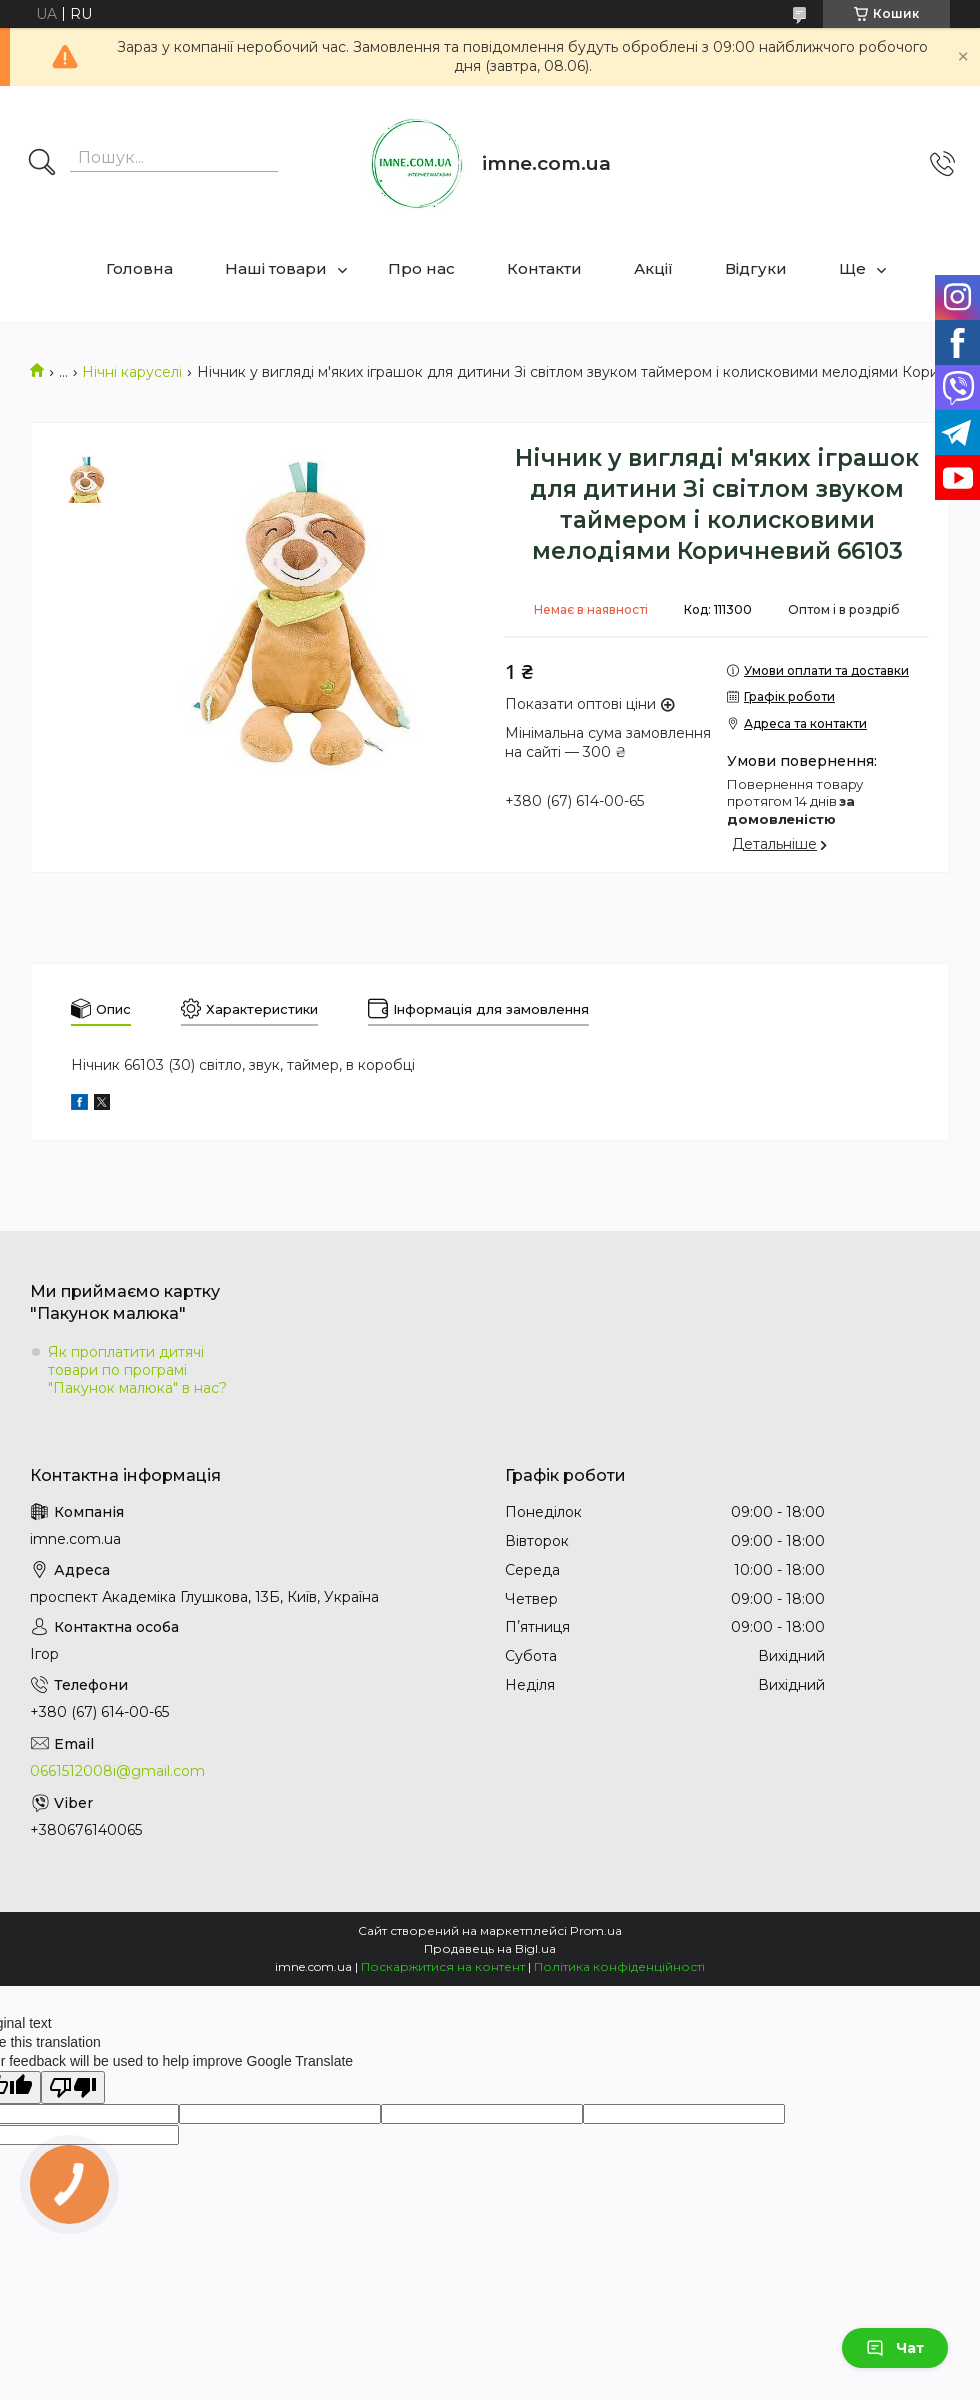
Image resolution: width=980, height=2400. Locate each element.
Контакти (544, 268)
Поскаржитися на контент (443, 1966)
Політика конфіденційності (619, 1966)
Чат (895, 2348)
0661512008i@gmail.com (117, 1771)
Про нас (421, 268)
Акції (653, 268)
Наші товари (276, 268)
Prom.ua (596, 1930)
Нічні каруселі (132, 372)
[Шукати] (42, 164)
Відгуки (756, 268)
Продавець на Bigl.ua (490, 1948)
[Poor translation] (73, 2087)
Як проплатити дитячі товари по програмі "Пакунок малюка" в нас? (137, 1370)
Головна (139, 268)
